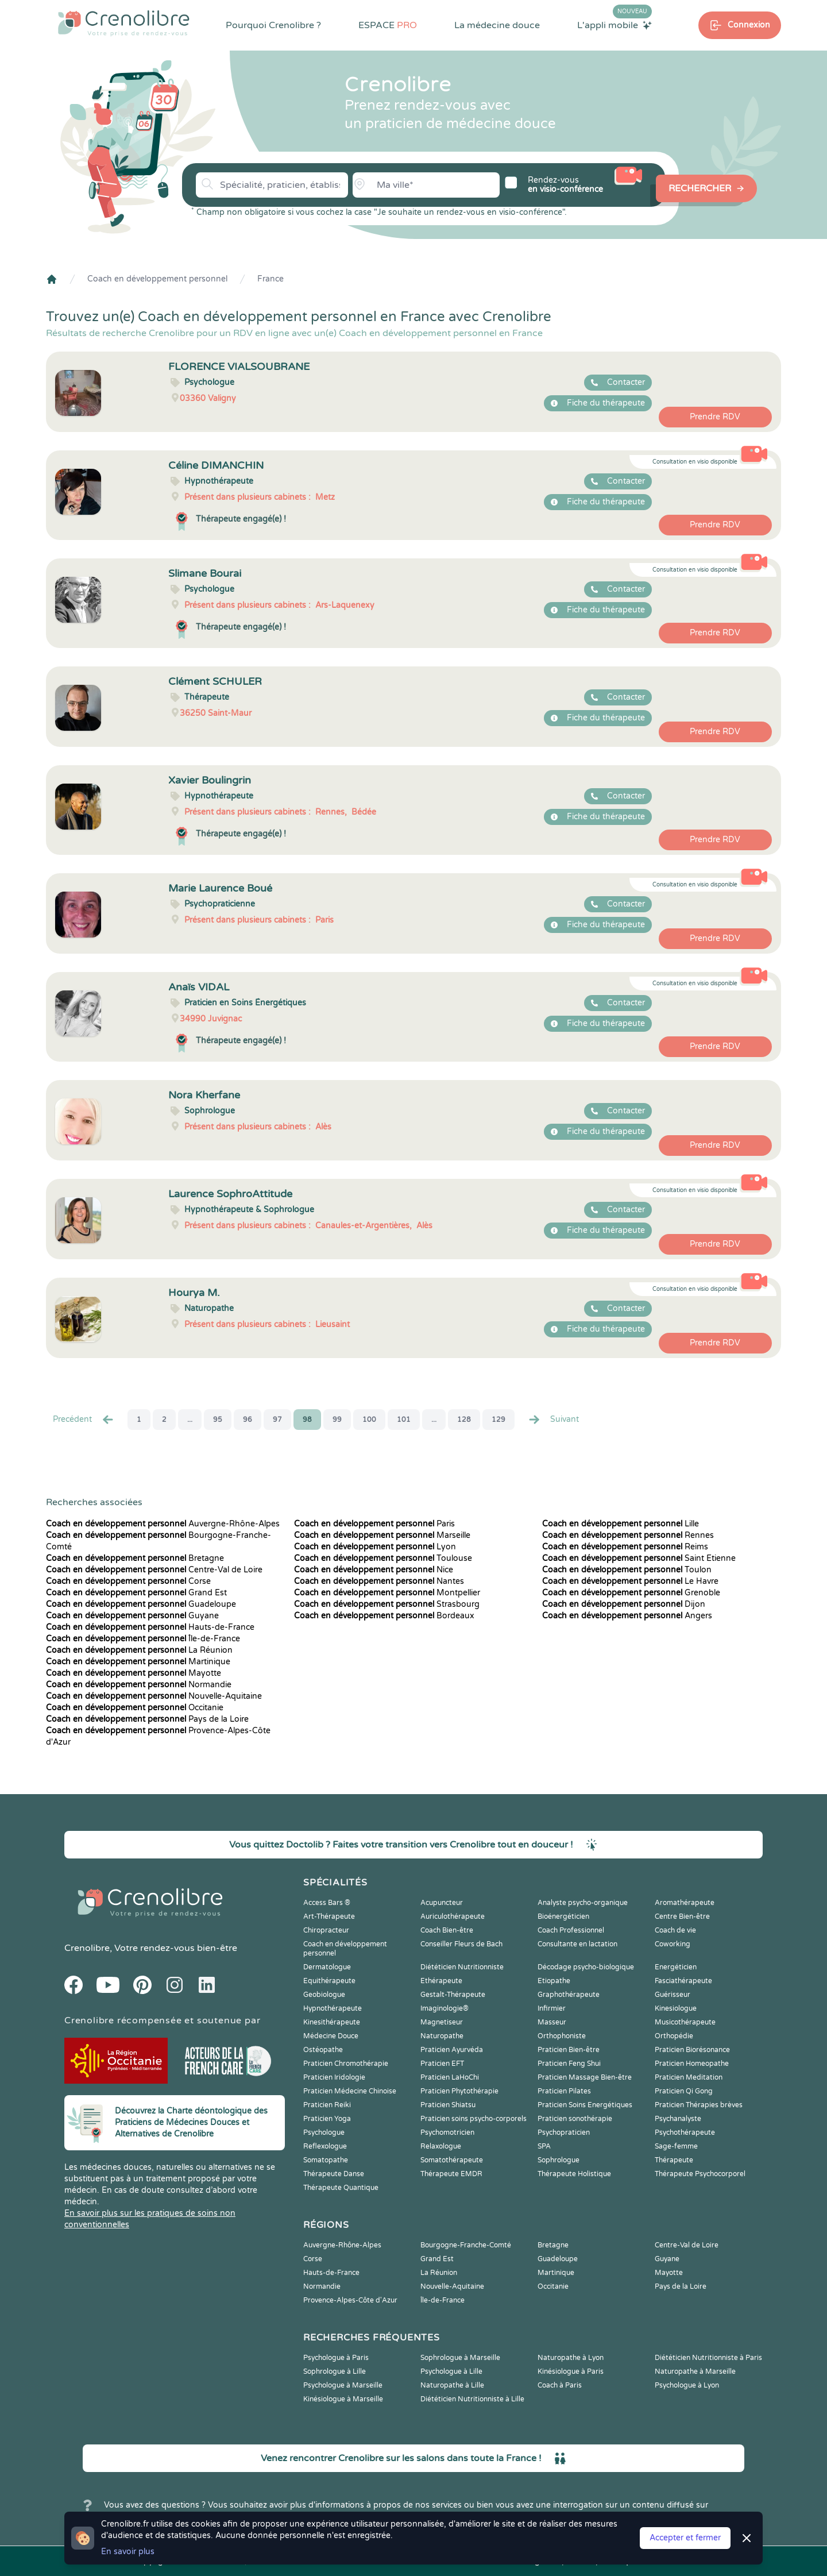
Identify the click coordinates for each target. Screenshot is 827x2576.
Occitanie (134, 1708)
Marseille (382, 1535)
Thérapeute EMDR (451, 2174)
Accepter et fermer (685, 2538)
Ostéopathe (323, 2050)
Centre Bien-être (682, 1916)
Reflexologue (325, 2146)
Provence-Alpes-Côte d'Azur (350, 2300)
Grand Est (136, 1593)
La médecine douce (497, 25)
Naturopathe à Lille (452, 2385)
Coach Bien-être (446, 1930)
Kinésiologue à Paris (571, 2371)
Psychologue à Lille (451, 2371)
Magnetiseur (441, 2022)
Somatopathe (325, 2160)
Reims (625, 1547)
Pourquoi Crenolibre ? (273, 25)
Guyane (132, 1616)
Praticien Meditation (688, 2077)
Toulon (627, 1570)
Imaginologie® (444, 2008)
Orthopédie (674, 2036)
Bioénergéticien (563, 1916)
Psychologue (324, 2132)
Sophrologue (558, 2160)
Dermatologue (327, 1967)
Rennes (628, 1535)
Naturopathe (441, 2036)
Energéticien (676, 1967)
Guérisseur (672, 1995)
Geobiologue (324, 1995)
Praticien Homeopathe (692, 2064)
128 (464, 1420)
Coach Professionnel (571, 1930)
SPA (544, 2146)
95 (217, 1420)
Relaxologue (440, 2146)
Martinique (138, 1662)
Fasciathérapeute (683, 1981)
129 (498, 1420)
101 (404, 1420)
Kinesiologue (676, 2008)
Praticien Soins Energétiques (585, 2105)
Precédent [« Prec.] (84, 1419)
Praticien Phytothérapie (459, 2091)
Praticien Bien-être (569, 2050)
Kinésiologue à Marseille (343, 2399)
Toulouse (383, 1558)
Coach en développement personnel (157, 279)
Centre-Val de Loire (154, 1570)
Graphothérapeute (569, 1995)
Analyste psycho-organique (583, 1903)
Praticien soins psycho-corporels (473, 2119)
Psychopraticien (564, 2132)
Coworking (672, 1944)
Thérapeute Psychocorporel (700, 2174)
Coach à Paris (560, 2385)
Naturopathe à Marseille (695, 2371)
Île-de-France (143, 1639)
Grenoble (631, 1593)
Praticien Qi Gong (684, 2091)
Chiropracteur (326, 1930)
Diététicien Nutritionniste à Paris (708, 2358)
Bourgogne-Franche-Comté (465, 2245)
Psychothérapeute (685, 2132)
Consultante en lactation (577, 1944)
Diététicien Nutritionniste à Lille (472, 2399)
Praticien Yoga (327, 2119)
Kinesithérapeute (331, 2022)
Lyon (375, 1547)
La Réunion (139, 1650)
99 (337, 1420)
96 (247, 1420)
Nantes (379, 1581)
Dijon (623, 1604)
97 (277, 1420)
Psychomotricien (447, 2132)
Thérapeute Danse (333, 2174)
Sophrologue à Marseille (460, 2358)
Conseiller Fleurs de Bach (461, 1944)
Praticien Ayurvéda (451, 2050)
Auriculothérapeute (452, 1916)
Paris (374, 1524)
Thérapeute (674, 2160)
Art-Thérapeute (329, 1916)
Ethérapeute (441, 1981)
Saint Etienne (639, 1558)
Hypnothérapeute (332, 2008)
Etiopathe (554, 1981)
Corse (128, 1581)
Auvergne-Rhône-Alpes (163, 1524)
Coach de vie (675, 1930)
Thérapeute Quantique (340, 2188)
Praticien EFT (442, 2064)
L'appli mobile (614, 24)
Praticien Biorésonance (692, 2050)
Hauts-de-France (150, 1627)
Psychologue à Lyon (687, 2385)
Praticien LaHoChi (449, 2077)
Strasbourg (387, 1604)
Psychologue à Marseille (342, 2385)
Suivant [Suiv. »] (553, 1419)
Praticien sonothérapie (575, 2119)
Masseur (552, 2022)
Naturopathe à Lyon (571, 2358)
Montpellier (387, 1593)
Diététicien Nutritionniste (462, 1967)
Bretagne (135, 1558)
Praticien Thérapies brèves (699, 2105)
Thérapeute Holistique (574, 2174)
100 (369, 1420)
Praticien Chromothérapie (345, 2064)
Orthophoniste (562, 2036)
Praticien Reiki (327, 2105)
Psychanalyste (678, 2119)
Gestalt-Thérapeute (452, 1995)
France (270, 279)
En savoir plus (127, 2551)
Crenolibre (87, 1948)
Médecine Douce (330, 2036)
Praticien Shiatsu (448, 2105)
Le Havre (630, 1581)
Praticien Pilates (564, 2091)
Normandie (138, 1685)
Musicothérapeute (685, 2022)
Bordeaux (384, 1616)
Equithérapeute (329, 1981)
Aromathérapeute (684, 1903)
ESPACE (387, 25)
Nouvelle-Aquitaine (154, 1696)
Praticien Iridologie (334, 2077)
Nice (373, 1570)
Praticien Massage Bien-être (585, 2077)
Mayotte (133, 1673)
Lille (620, 1524)
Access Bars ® (326, 1903)
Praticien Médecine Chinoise (349, 2091)
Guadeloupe (141, 1604)
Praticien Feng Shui (569, 2064)
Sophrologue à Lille (334, 2371)
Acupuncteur (441, 1903)
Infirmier (552, 2008)
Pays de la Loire (147, 1719)
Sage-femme (676, 2146)
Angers (627, 1616)
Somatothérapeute (451, 2160)
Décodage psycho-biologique (586, 1967)
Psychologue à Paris (336, 2358)
